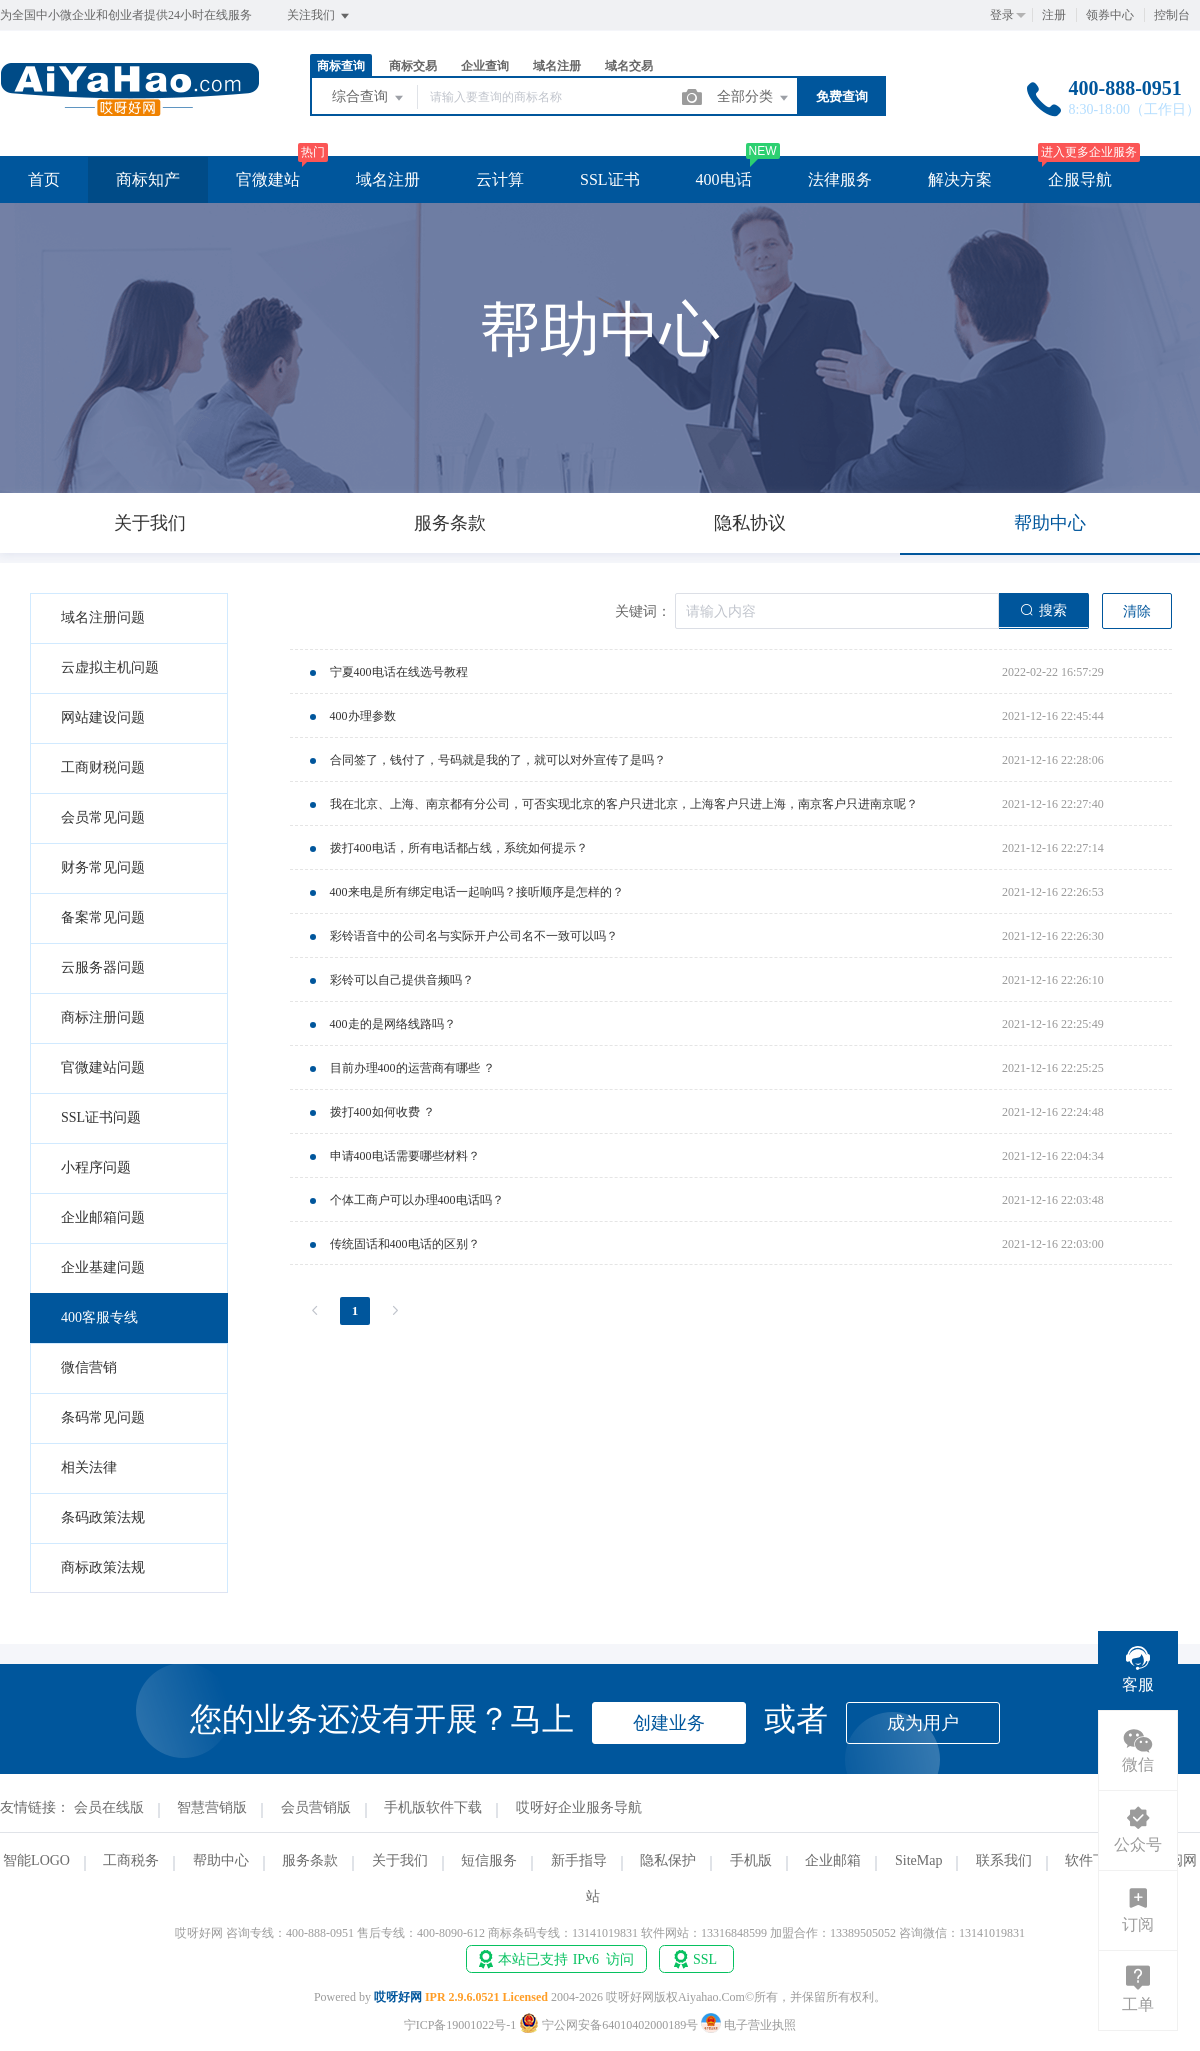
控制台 (1172, 15)
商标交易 (413, 66)
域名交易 (629, 66)
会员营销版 (316, 1807)
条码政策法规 (103, 1517)
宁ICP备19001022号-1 (460, 2025)
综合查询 (369, 98)
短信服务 (489, 1860)
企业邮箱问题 (103, 1217)
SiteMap (918, 1860)
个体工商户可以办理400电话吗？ (417, 1200)
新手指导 (579, 1860)
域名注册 (557, 66)
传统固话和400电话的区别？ (405, 1244)
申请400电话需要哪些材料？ (405, 1156)
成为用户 (923, 1723)
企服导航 (1080, 179)
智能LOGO (36, 1860)
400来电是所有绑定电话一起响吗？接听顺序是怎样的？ (477, 892)
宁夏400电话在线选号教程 (399, 672)
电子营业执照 (748, 2025)
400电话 (724, 179)
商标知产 (148, 179)
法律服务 (840, 179)
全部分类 (754, 98)
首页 (44, 179)
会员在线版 (109, 1807)
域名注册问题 (103, 617)
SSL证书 (610, 179)
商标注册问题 (103, 1017)
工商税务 (131, 1860)
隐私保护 (668, 1860)
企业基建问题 (103, 1267)
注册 (1054, 15)
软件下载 (1093, 1860)
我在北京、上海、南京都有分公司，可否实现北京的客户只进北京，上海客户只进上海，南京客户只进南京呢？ (624, 804)
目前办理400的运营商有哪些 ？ (412, 1068)
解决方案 (960, 179)
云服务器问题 (103, 967)
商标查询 (341, 66)
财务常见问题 (103, 867)
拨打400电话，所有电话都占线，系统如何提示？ (459, 848)
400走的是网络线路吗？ (393, 1024)
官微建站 (268, 179)
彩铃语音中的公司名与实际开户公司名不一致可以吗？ (474, 936)
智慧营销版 (212, 1807)
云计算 (500, 179)
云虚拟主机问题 (110, 667)
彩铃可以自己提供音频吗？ (402, 980)
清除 (1137, 611)
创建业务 (669, 1723)
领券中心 (1110, 15)
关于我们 (400, 1860)
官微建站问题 (103, 1067)
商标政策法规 (103, 1567)
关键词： (643, 611)
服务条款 (310, 1860)
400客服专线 (99, 1317)
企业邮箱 (833, 1860)
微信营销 (89, 1367)
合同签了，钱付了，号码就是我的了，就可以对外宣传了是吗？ (498, 760)
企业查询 (485, 66)
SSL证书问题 (101, 1117)
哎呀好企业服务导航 (579, 1807)
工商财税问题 (103, 767)
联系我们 (1004, 1860)
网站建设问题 (103, 717)
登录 (1002, 15)
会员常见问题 (103, 817)
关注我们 (319, 16)
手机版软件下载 (433, 1807)
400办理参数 (363, 716)
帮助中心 (221, 1860)
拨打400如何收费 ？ (382, 1112)
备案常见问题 (103, 917)
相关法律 (89, 1467)
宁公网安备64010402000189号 (610, 2025)
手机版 (751, 1860)
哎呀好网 (398, 1997)
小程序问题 (96, 1167)
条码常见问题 (103, 1417)
